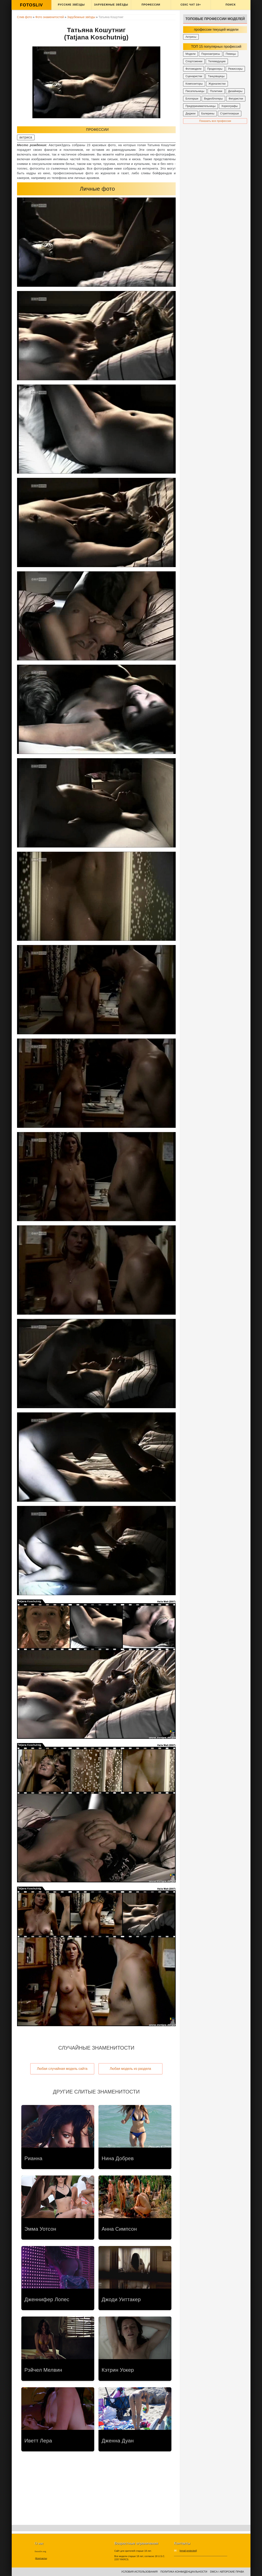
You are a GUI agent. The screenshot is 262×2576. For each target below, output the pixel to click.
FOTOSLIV (31, 5)
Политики (216, 91)
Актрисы (190, 36)
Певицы (231, 53)
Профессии (151, 4)
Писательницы (194, 91)
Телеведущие (217, 61)
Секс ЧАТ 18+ (191, 4)
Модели (190, 53)
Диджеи (190, 113)
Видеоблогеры (213, 98)
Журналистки (217, 83)
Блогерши (191, 98)
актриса (25, 137)
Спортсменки (193, 61)
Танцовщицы (216, 76)
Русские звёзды (71, 4)
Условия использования (139, 2571)
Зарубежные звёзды (111, 4)
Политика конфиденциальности (183, 2571)
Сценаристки (193, 76)
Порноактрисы (210, 53)
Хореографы (229, 106)
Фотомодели (193, 68)
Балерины (207, 113)
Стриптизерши (229, 113)
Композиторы (194, 83)
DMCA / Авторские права (227, 2571)
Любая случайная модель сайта (62, 2068)
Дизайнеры (235, 91)
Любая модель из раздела (130, 2068)
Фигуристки (236, 98)
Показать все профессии (215, 120)
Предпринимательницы (200, 106)
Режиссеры (235, 68)
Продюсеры (214, 68)
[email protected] (188, 2550)
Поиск (231, 4)
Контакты (41, 2558)
